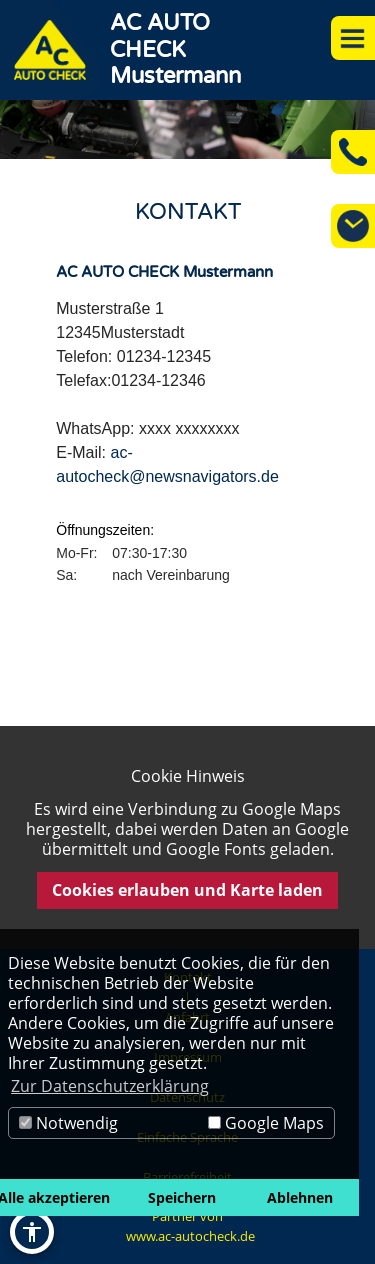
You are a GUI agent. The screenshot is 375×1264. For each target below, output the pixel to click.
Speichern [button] (182, 1197)
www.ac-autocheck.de (190, 1236)
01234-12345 (164, 356)
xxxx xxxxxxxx (189, 428)
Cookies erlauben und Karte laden (187, 890)
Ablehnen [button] (300, 1197)
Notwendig (68, 1123)
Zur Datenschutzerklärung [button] (110, 1086)
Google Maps (266, 1123)
